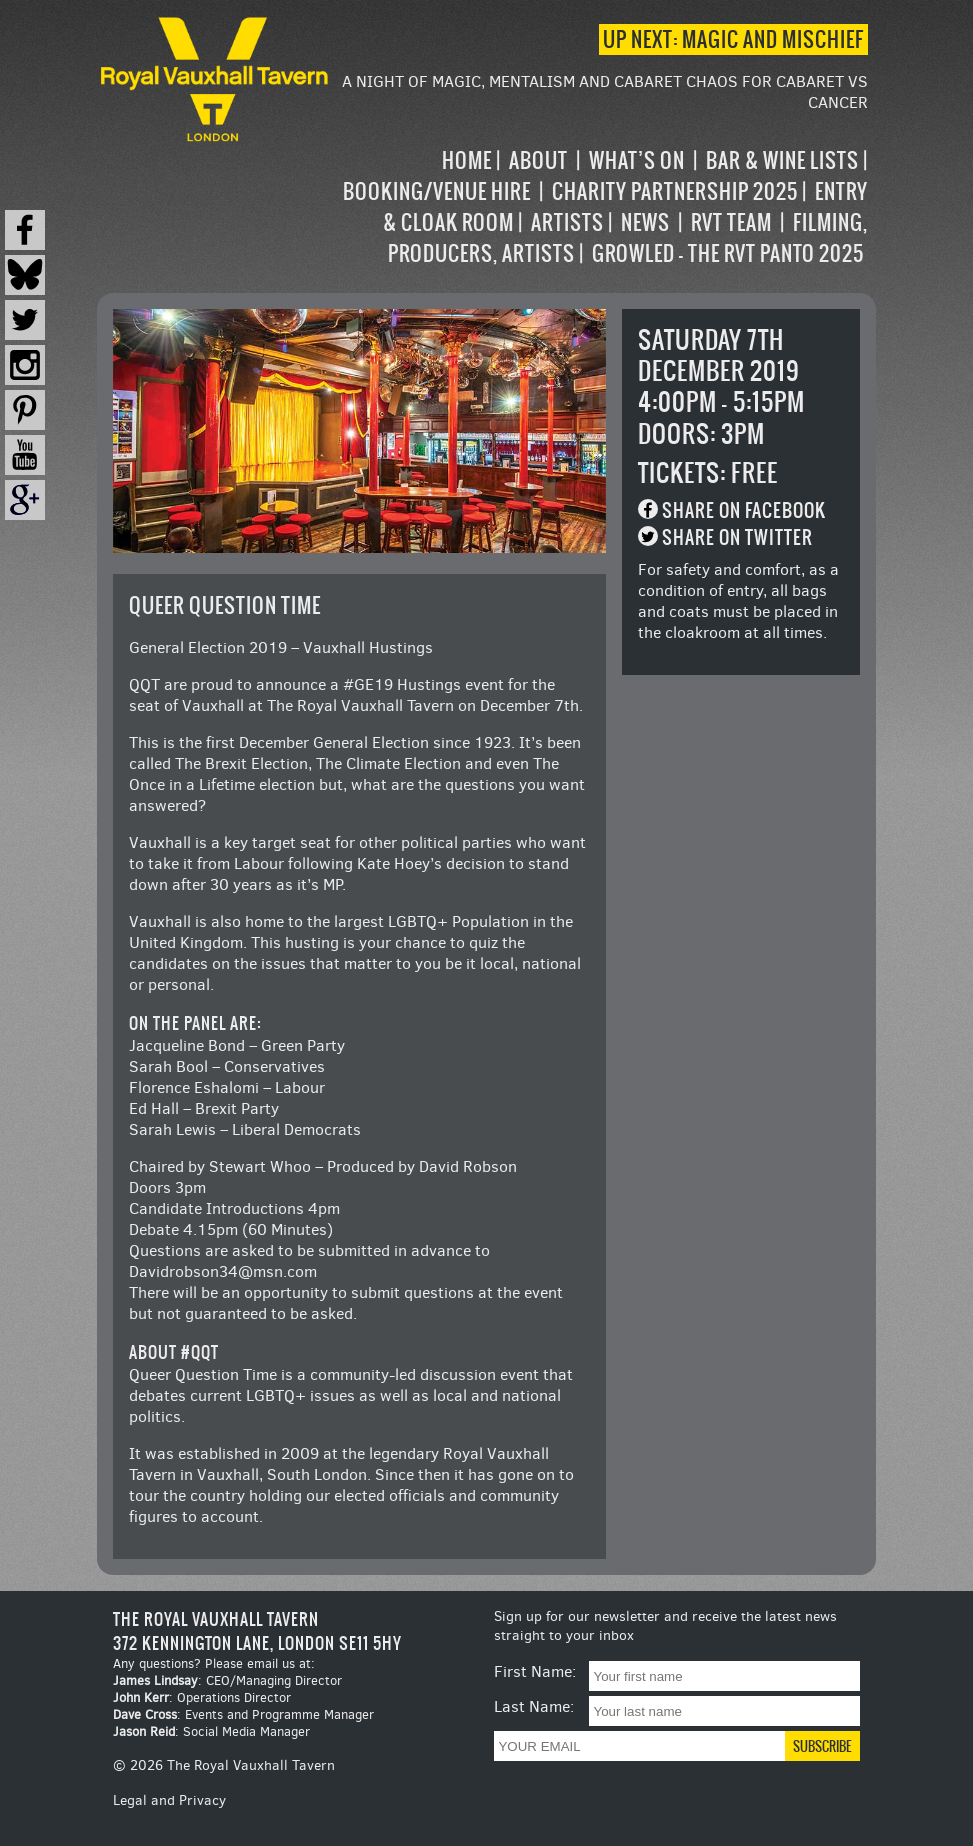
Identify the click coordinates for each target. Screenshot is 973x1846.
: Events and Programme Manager (243, 1714)
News (645, 222)
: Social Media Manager (211, 1731)
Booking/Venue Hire (437, 191)
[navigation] (600, 207)
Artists (567, 222)
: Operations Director (202, 1697)
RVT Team (731, 222)
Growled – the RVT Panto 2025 (728, 253)
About (538, 160)
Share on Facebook (744, 510)
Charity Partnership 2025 (675, 191)
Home (467, 160)
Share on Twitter (737, 537)
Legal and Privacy (169, 1800)
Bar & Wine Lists (782, 160)
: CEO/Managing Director (227, 1680)
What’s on (637, 160)
